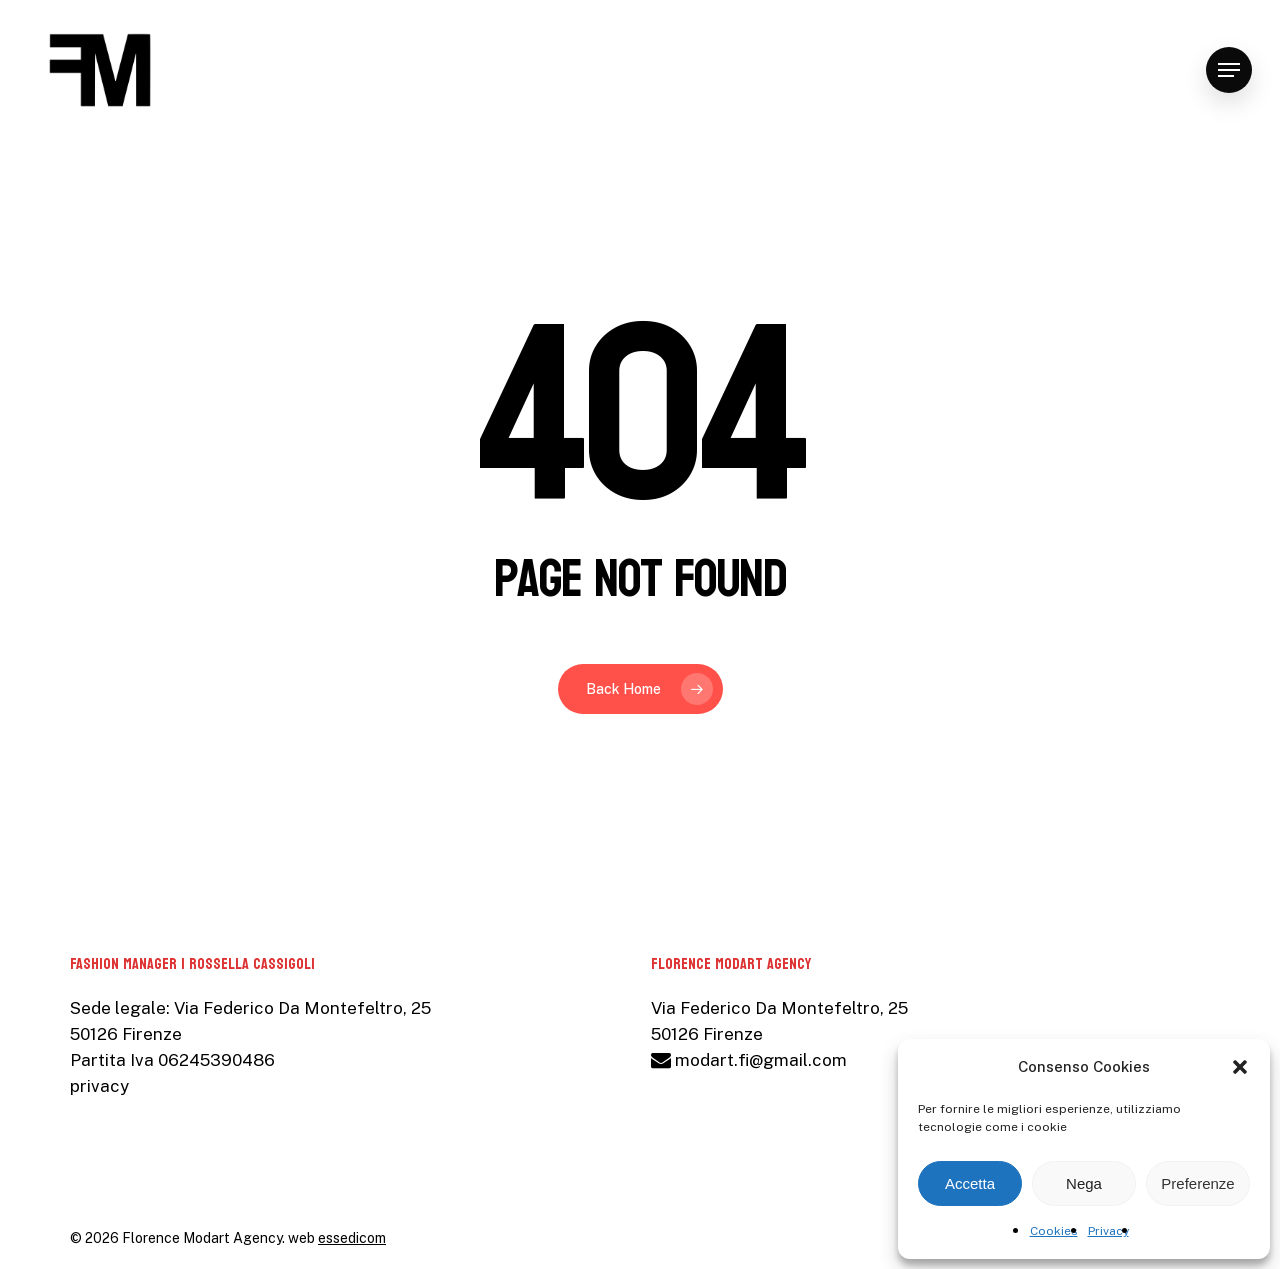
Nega (1084, 1183)
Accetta (970, 1183)
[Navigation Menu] (1229, 70)
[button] (1240, 1067)
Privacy (1108, 1231)
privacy (99, 1086)
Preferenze (1197, 1183)
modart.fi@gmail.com (749, 1060)
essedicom (352, 1238)
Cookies (1054, 1231)
